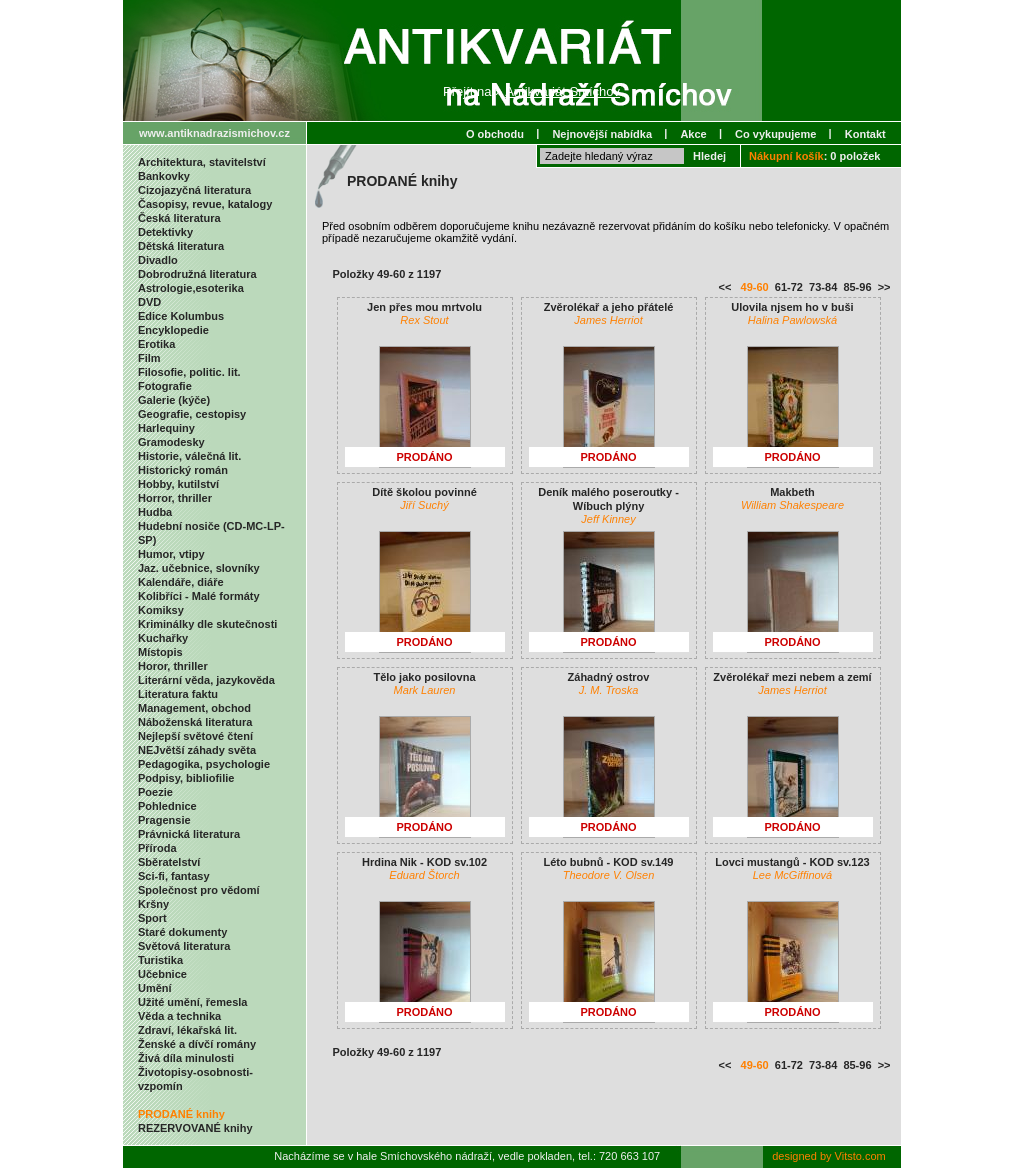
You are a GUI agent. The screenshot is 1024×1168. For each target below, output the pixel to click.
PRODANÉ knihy (181, 1114)
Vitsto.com (860, 1156)
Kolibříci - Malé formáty (199, 596)
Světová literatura (184, 946)
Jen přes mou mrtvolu (424, 307)
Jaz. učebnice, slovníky (199, 568)
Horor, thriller (173, 666)
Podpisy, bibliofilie (186, 778)
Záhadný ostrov (609, 677)
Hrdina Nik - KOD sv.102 (424, 862)
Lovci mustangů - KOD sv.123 (792, 862)
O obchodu (495, 134)
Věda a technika (179, 1016)
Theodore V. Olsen (609, 875)
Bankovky (164, 176)
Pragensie (164, 820)
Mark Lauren (425, 690)
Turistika (160, 960)
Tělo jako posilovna (424, 677)
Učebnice (162, 974)
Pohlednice (167, 806)
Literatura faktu (178, 694)
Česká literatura (179, 218)
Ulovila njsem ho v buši (792, 307)
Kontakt (865, 134)
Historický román (183, 470)
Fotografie (165, 386)
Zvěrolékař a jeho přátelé (609, 307)
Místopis (160, 652)
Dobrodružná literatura (197, 274)
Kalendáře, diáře (181, 582)
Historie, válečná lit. (189, 456)
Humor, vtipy (171, 554)
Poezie (155, 792)
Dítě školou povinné (424, 492)
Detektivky (165, 232)
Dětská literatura (181, 246)
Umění (155, 988)
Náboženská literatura (195, 722)
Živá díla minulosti (186, 1058)
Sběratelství (169, 862)
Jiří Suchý (424, 505)
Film (149, 358)
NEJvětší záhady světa (197, 750)
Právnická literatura (189, 834)
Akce (693, 134)
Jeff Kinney (608, 519)
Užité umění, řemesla (192, 1002)
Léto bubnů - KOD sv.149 (609, 862)
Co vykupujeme (775, 134)
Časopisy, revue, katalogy (205, 204)
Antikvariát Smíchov (562, 91)
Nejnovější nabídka (602, 134)
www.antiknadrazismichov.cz (214, 133)
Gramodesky (171, 442)
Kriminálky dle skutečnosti (207, 624)
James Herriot (608, 320)
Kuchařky (163, 638)
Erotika (156, 344)
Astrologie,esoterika (191, 288)
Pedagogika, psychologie (204, 764)
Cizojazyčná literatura (194, 190)
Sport (152, 918)
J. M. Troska (609, 690)
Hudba (155, 512)
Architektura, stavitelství (202, 162)
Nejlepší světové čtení (195, 736)
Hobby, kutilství (178, 484)
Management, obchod (194, 708)
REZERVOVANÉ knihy (195, 1128)
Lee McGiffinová (792, 875)
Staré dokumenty (182, 932)
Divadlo (158, 260)
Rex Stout (424, 320)
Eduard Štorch (424, 875)
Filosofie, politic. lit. (189, 372)
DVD (149, 302)
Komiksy (161, 610)
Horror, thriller (175, 498)
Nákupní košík (786, 156)
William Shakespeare (792, 505)
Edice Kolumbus (181, 316)
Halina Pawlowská (792, 320)
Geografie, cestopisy (192, 414)
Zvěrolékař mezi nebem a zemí (792, 677)
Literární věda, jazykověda (206, 680)
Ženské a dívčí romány (197, 1044)
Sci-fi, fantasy (174, 876)
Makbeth (792, 492)
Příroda (157, 848)
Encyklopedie (173, 330)
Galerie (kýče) (174, 400)
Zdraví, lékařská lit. (187, 1030)
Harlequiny (166, 428)
